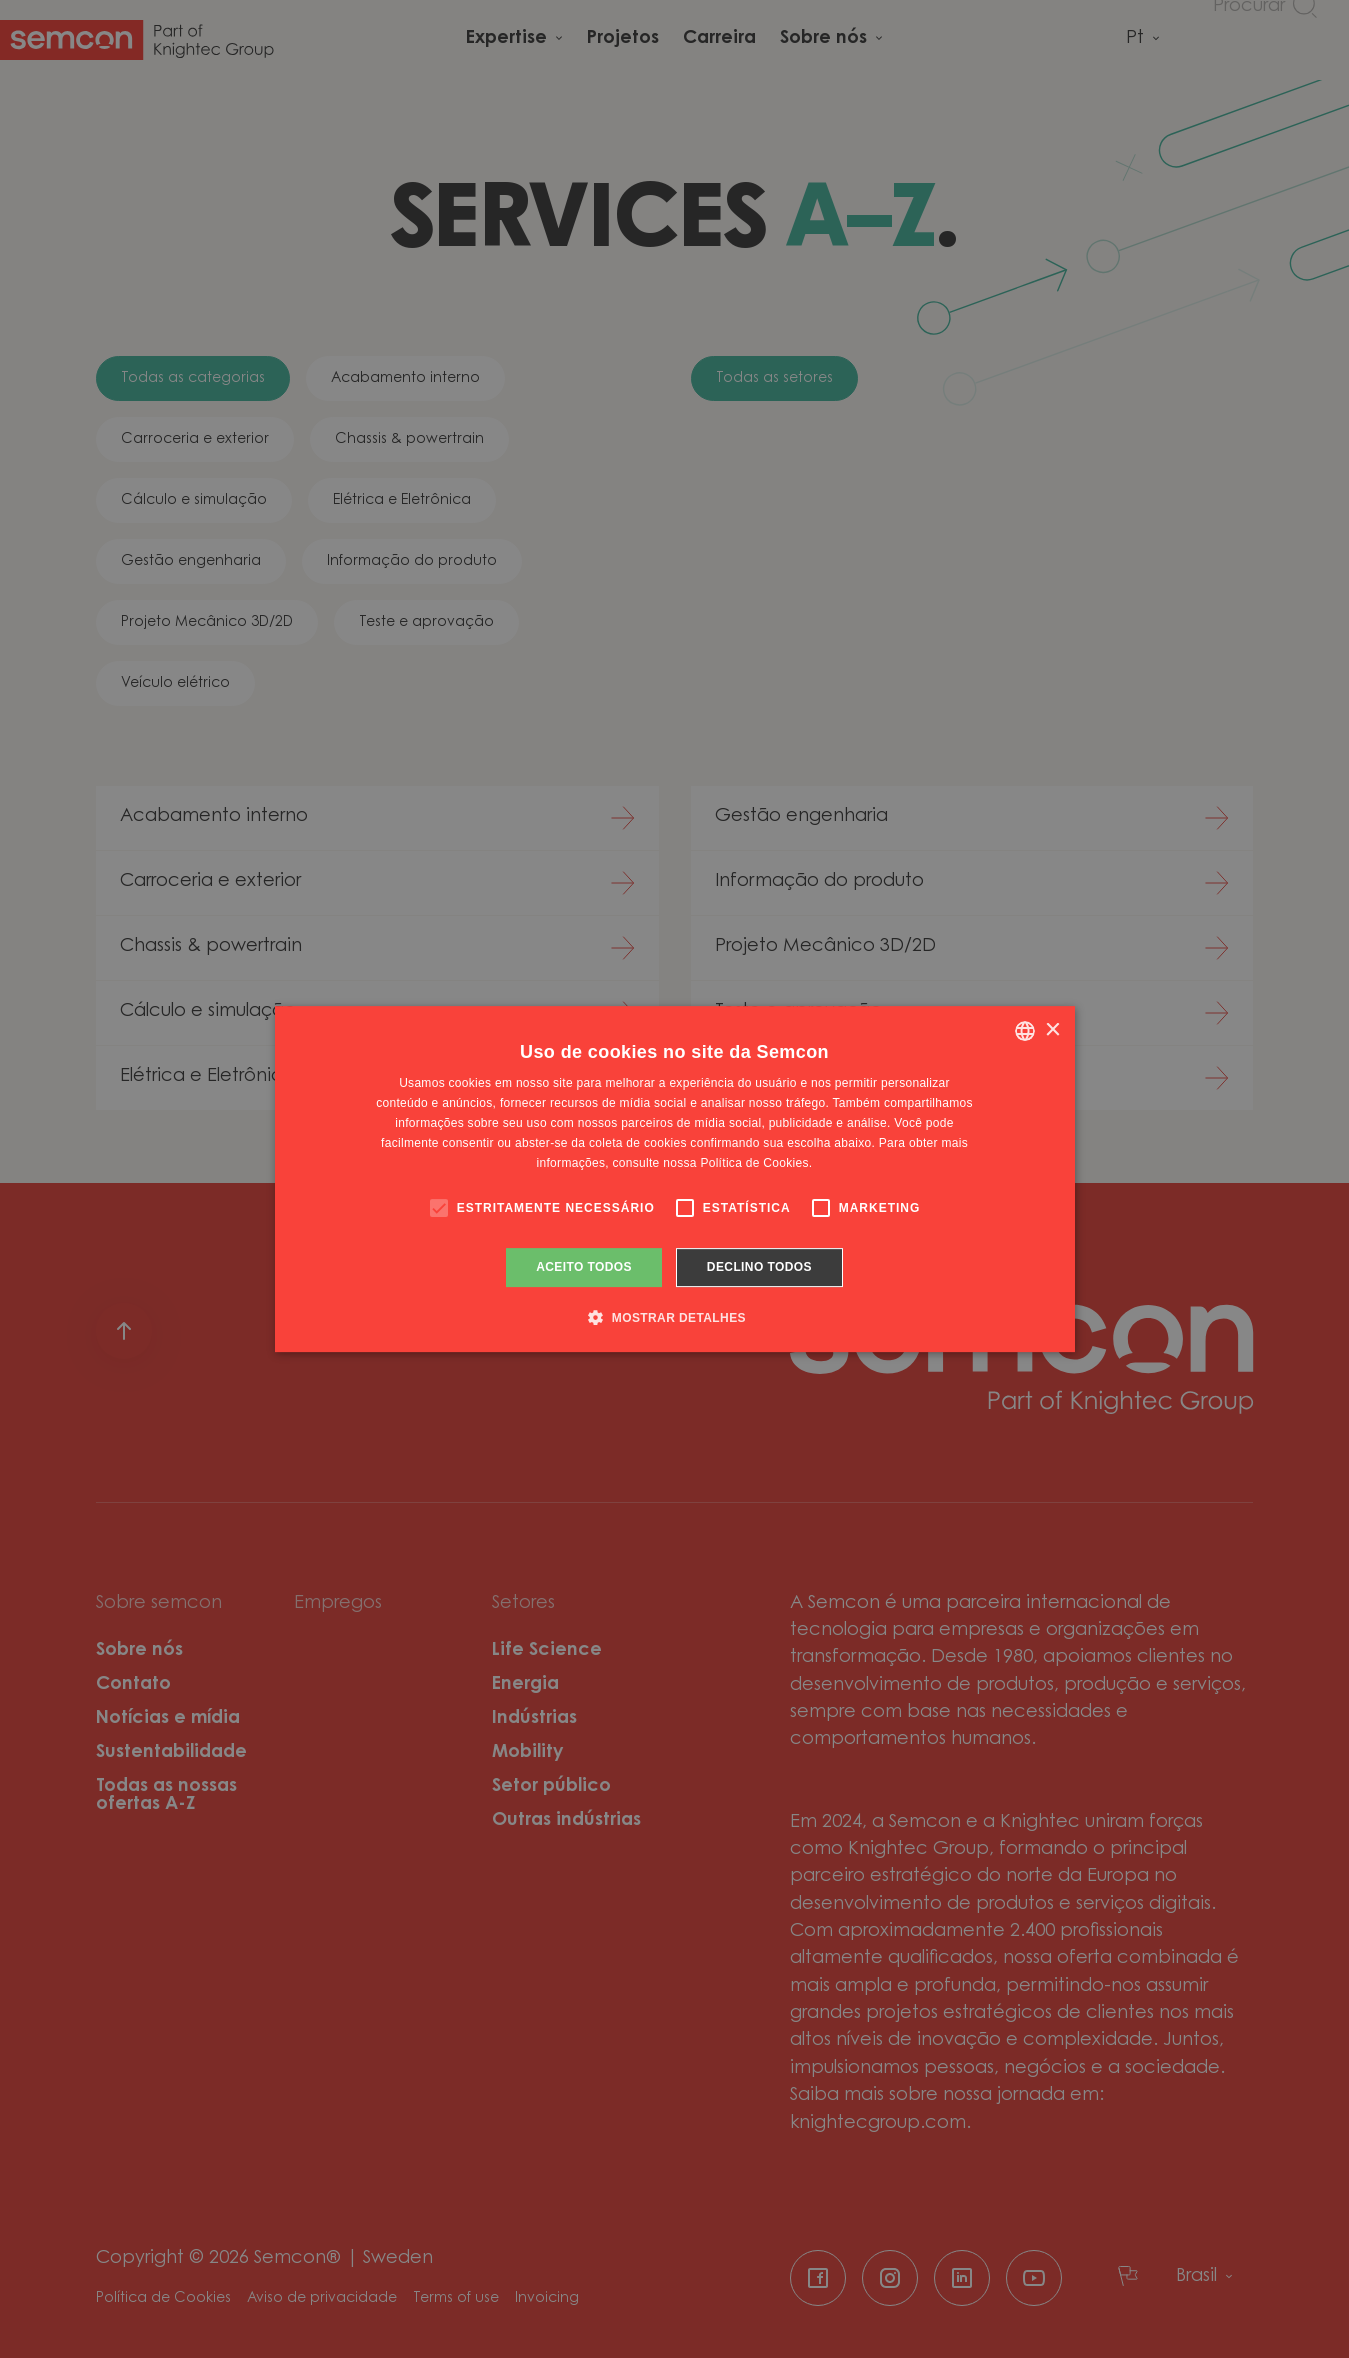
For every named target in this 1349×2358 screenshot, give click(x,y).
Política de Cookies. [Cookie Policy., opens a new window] (756, 1163)
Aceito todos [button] (584, 1267)
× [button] (1052, 1030)
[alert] (674, 1179)
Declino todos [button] (759, 1267)
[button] (674, 1317)
